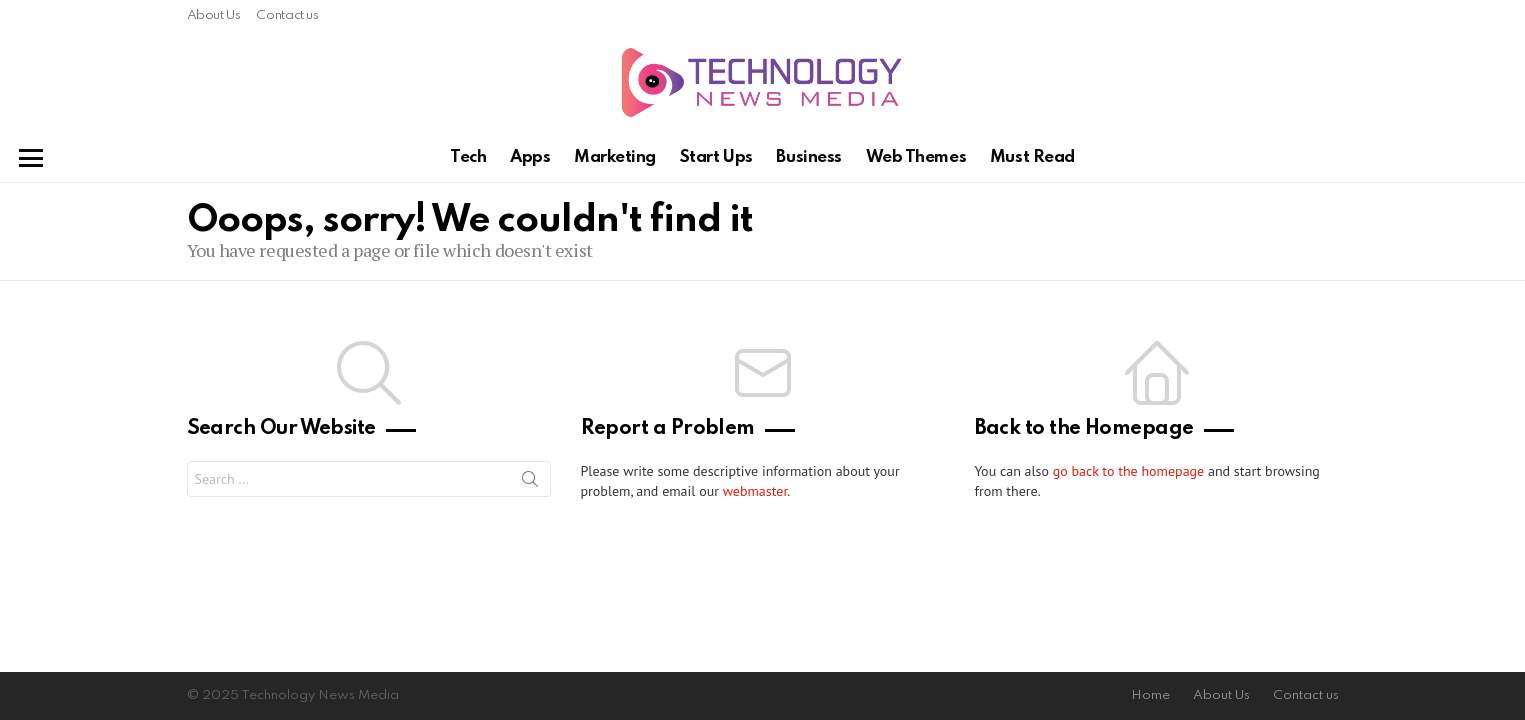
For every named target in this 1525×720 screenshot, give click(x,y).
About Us (214, 15)
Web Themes (916, 157)
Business (808, 157)
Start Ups (716, 157)
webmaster (755, 491)
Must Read (1032, 157)
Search (530, 483)
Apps (530, 157)
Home (1150, 695)
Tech (468, 157)
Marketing (615, 157)
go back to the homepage (1128, 471)
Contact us (287, 15)
